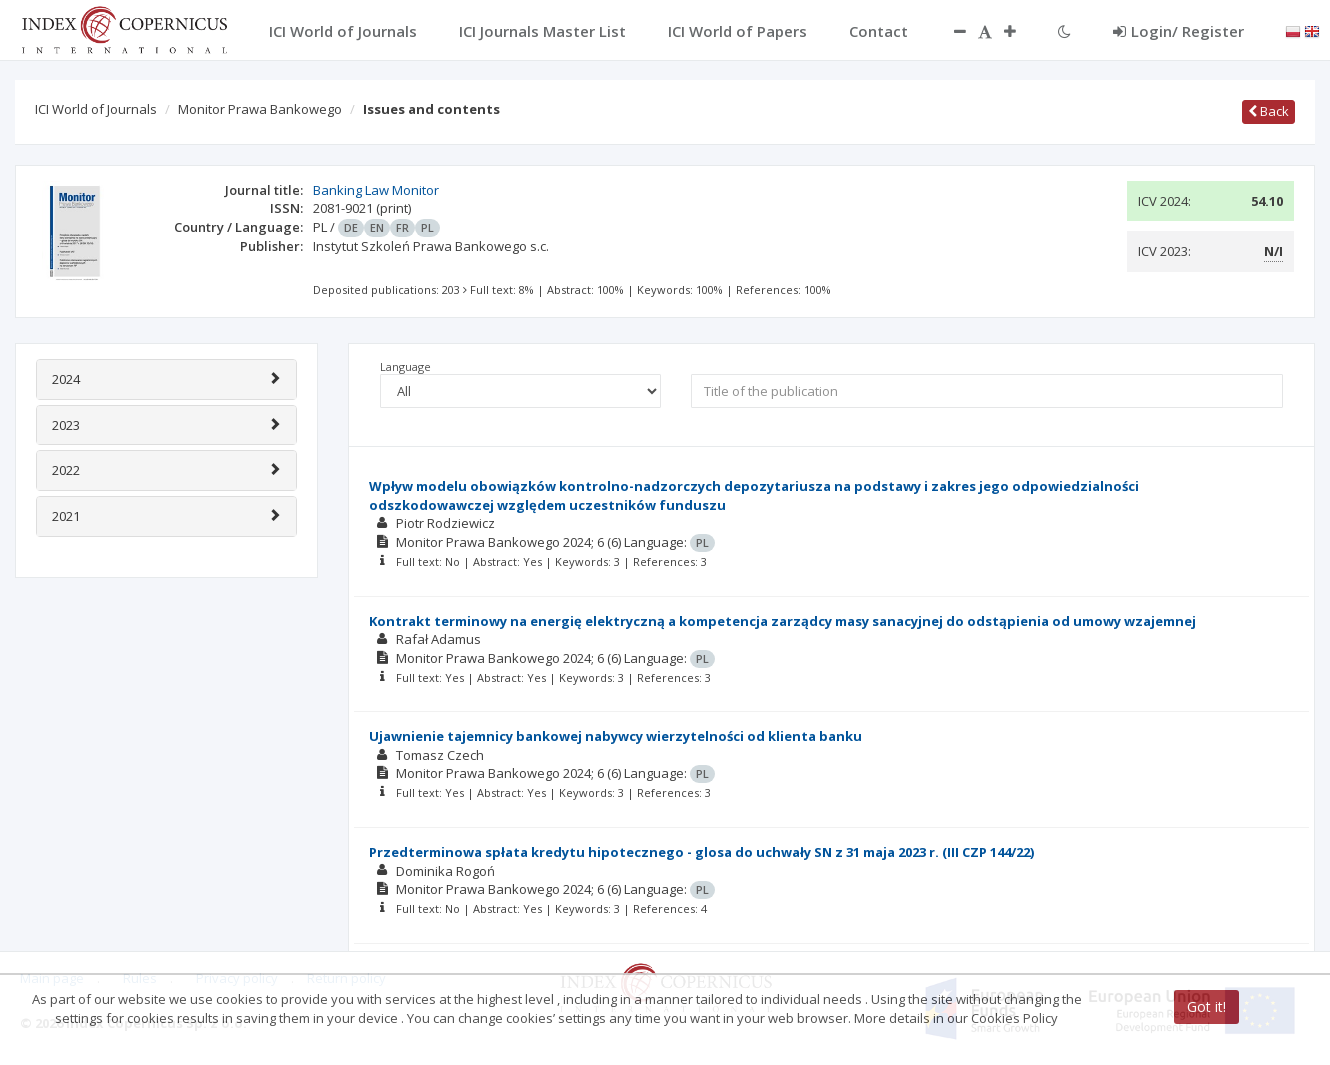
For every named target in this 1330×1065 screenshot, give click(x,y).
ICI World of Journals (96, 109)
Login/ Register (1178, 31)
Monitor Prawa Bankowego (260, 109)
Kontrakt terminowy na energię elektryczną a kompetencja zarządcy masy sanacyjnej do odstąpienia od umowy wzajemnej (782, 621)
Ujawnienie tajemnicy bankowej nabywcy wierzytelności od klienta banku (615, 736)
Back (1268, 111)
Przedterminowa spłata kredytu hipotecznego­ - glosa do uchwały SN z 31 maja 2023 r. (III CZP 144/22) (701, 852)
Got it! (1206, 1006)
